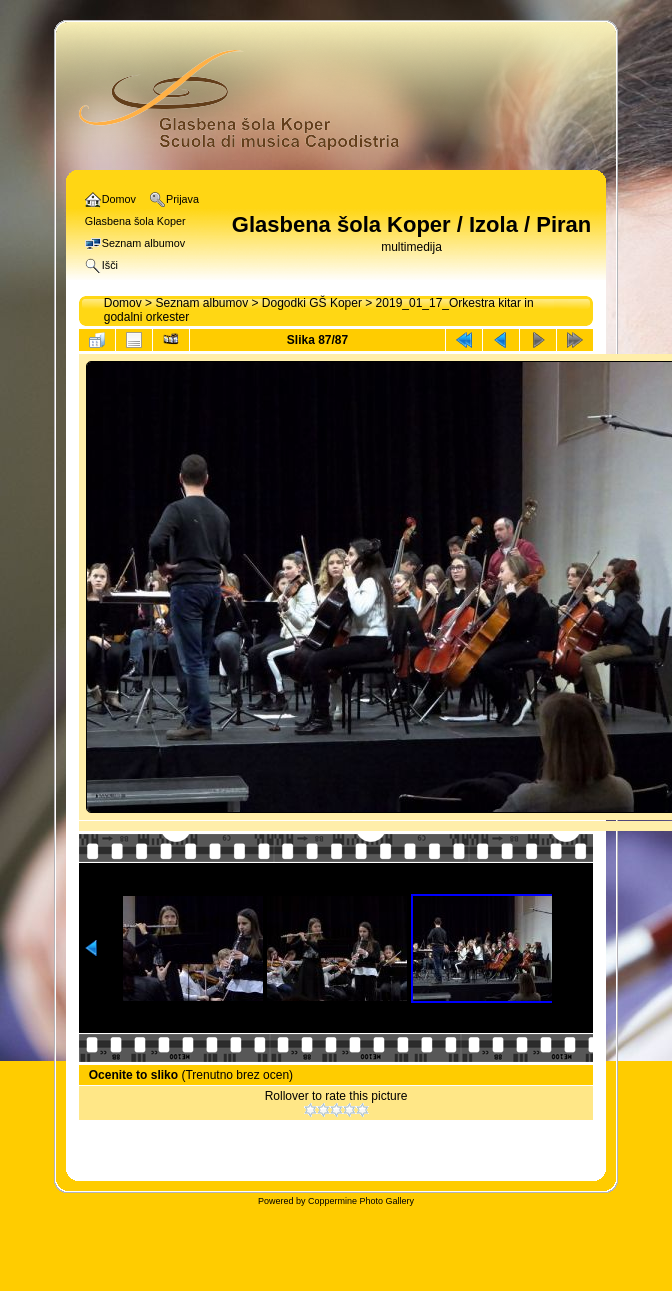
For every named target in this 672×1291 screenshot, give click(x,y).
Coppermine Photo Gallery (361, 1201)
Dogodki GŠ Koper (312, 303)
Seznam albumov (201, 303)
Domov (123, 303)
